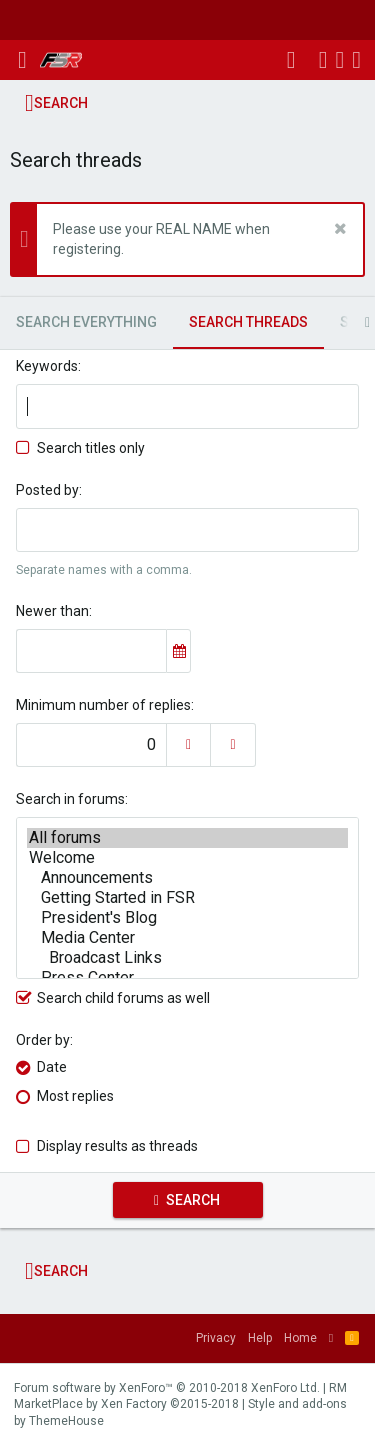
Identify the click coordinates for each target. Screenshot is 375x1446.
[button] (22, 60)
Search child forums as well (113, 998)
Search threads (248, 322)
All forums (187, 838)
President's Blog (187, 918)
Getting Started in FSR (187, 898)
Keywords (47, 366)
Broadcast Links (187, 958)
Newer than (52, 611)
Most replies (75, 1096)
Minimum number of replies (103, 705)
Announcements (187, 878)
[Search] (356, 60)
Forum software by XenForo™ (167, 1388)
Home (300, 1338)
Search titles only (80, 448)
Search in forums (70, 799)
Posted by (47, 490)
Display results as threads (117, 1146)
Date (52, 1067)
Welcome (187, 858)
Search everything (86, 322)
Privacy (216, 1338)
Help (260, 1338)
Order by (43, 1040)
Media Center (187, 938)
